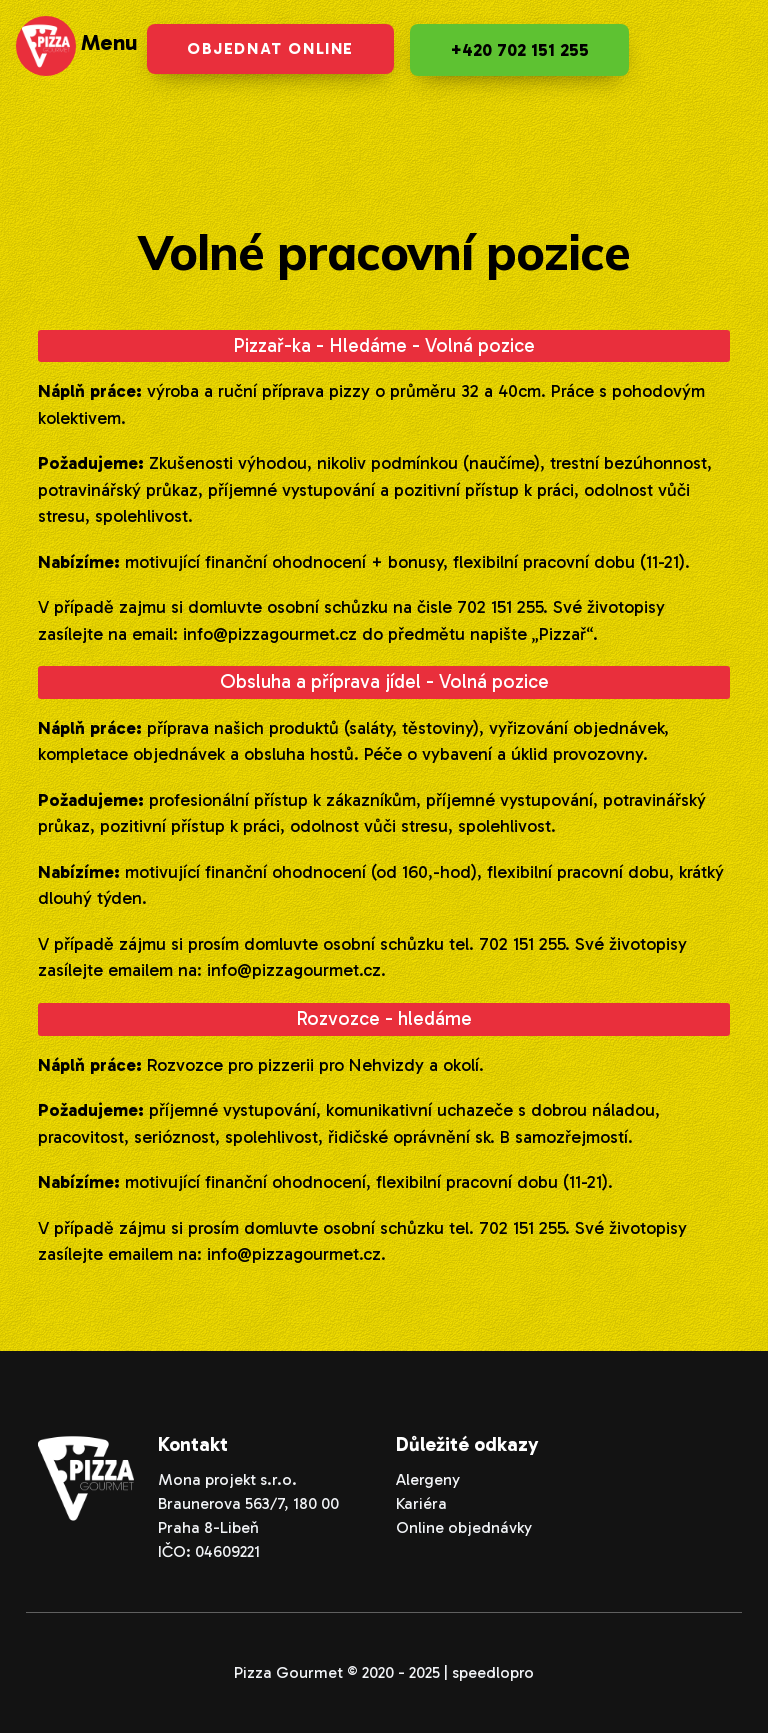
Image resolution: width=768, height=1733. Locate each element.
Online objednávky (464, 1527)
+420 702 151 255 (519, 50)
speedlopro (493, 1672)
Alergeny (428, 1479)
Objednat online (270, 48)
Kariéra (421, 1503)
